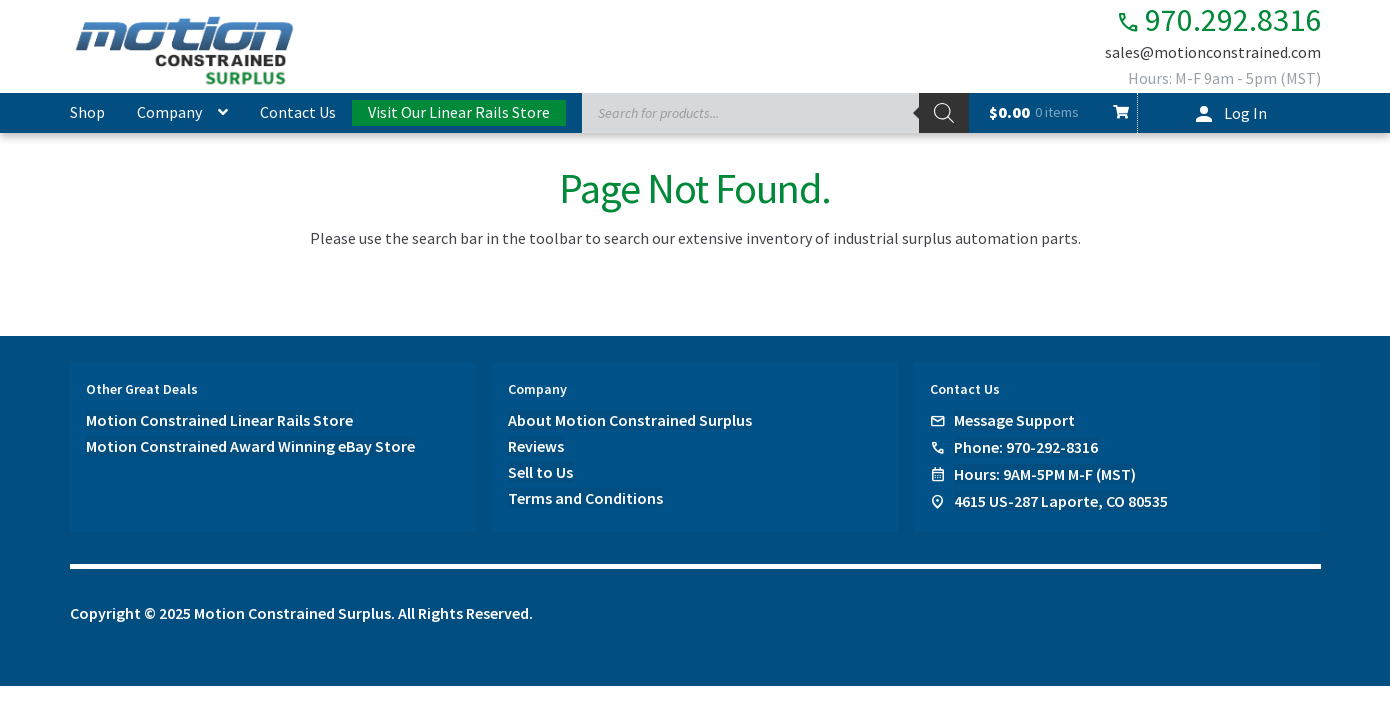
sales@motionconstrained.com (1213, 52)
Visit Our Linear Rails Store (459, 112)
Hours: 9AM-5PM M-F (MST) (1045, 474)
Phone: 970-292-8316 (1026, 447)
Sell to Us (540, 472)
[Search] (944, 113)
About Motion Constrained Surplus (630, 420)
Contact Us (298, 112)
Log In (1245, 113)
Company (169, 112)
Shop (87, 112)
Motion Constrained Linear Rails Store (219, 420)
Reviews (536, 446)
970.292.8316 (1218, 20)
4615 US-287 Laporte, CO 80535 (1061, 501)
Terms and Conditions (585, 498)
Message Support (1014, 420)
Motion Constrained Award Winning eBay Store (250, 446)
